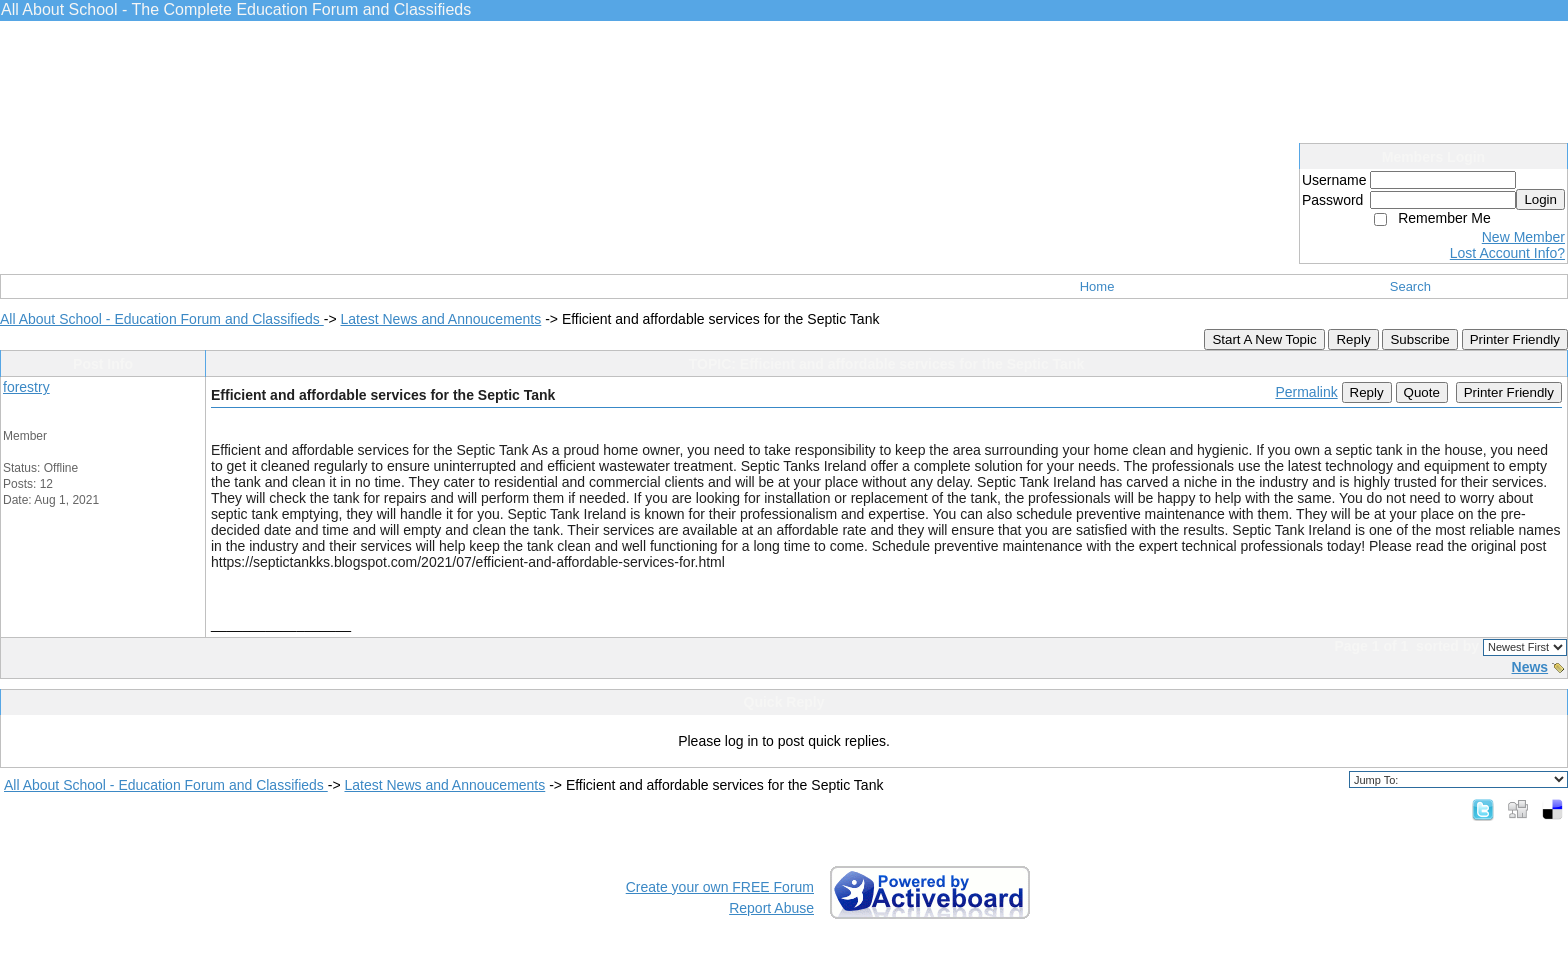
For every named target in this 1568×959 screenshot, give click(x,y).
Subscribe (1419, 339)
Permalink (1306, 392)
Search (1410, 286)
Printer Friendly (1515, 339)
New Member (1523, 237)
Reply (1353, 339)
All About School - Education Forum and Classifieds (162, 319)
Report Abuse (771, 908)
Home (1097, 286)
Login (1540, 199)
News (1530, 667)
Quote (1422, 392)
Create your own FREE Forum (720, 887)
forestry (26, 387)
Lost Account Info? (1507, 253)
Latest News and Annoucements (440, 319)
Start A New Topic (1264, 339)
